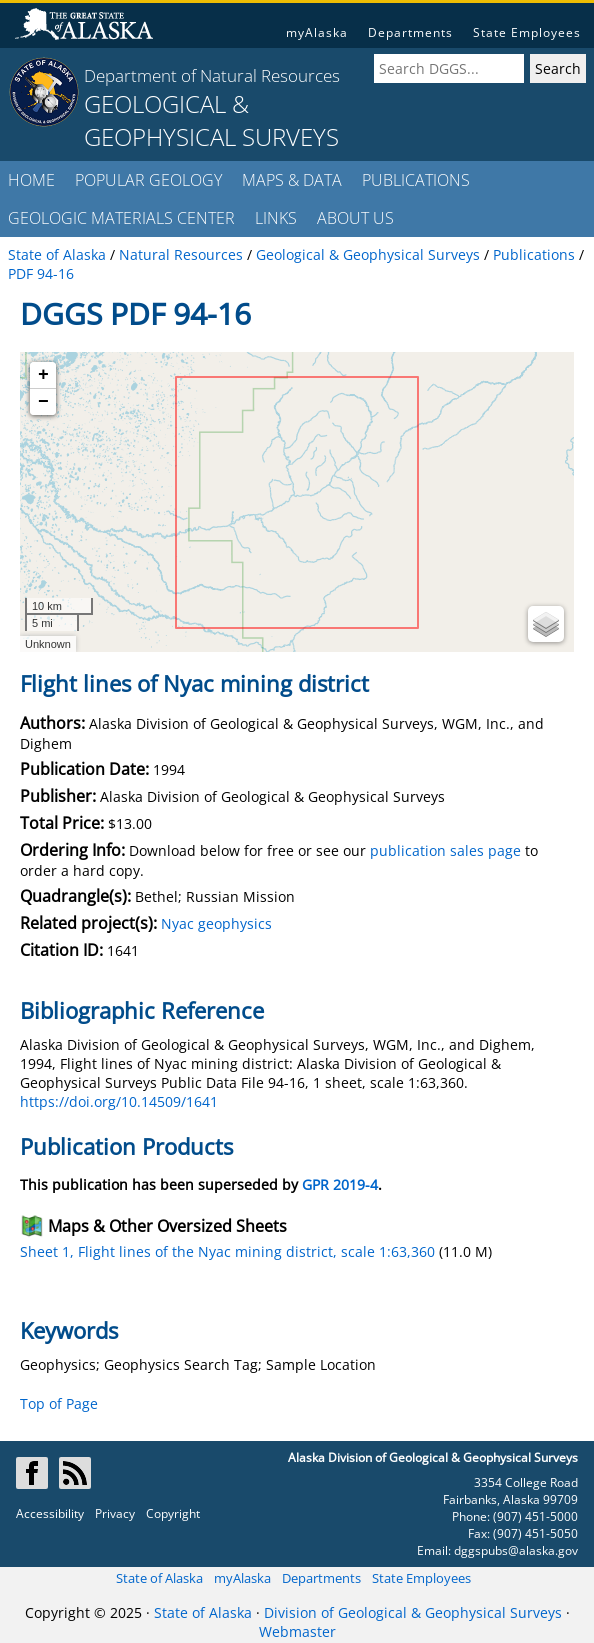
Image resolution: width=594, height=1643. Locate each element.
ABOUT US (355, 218)
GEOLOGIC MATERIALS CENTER (121, 218)
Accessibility (50, 1513)
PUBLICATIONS (416, 180)
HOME (31, 180)
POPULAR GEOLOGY (148, 180)
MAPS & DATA (292, 180)
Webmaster (297, 1631)
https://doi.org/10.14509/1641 (119, 1101)
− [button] (43, 402)
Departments (410, 32)
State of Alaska (159, 1578)
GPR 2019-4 (340, 1184)
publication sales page (445, 850)
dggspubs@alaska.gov (516, 1550)
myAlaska (317, 32)
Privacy (115, 1513)
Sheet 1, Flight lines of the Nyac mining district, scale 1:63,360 (227, 1251)
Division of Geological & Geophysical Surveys (413, 1612)
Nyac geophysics (216, 923)
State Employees (527, 32)
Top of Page (59, 1403)
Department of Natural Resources (212, 75)
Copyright (173, 1513)
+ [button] (43, 375)
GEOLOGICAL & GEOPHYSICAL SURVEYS (211, 120)
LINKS (276, 218)
